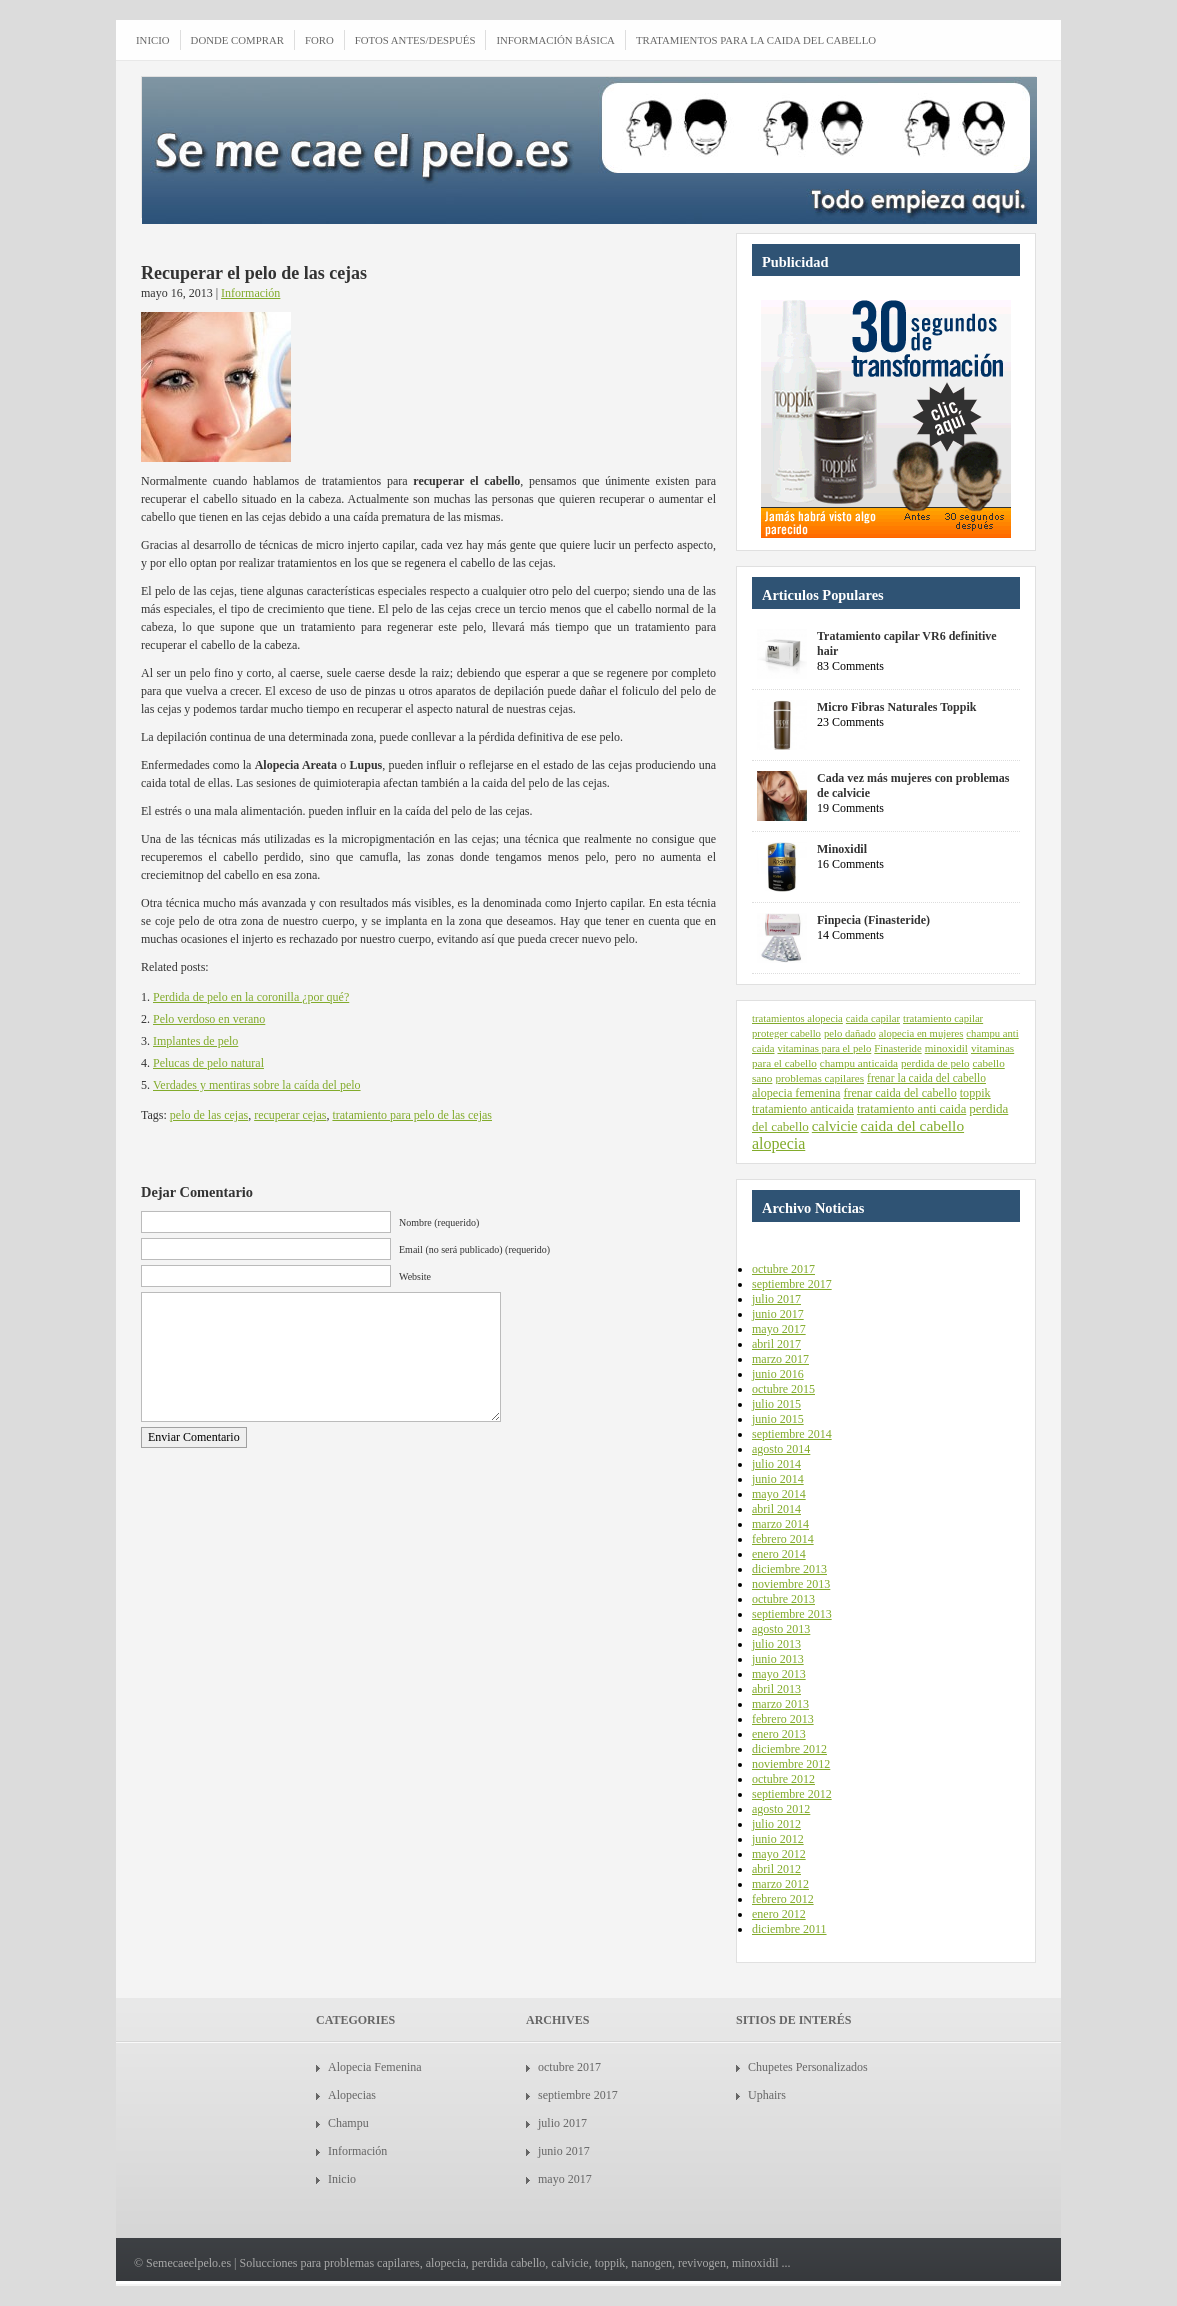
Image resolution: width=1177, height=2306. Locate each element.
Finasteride (897, 1048)
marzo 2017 (780, 1359)
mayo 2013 (779, 1674)
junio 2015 (778, 1419)
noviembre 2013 (791, 1584)
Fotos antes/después (415, 40)
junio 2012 (778, 1839)
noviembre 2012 (791, 1764)
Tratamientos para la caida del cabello (756, 40)
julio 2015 (776, 1404)
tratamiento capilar (943, 1018)
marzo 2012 (780, 1884)
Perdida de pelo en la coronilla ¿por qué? (251, 997)
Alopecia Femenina (375, 2067)
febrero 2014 (783, 1539)
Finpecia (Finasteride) (873, 920)
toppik (975, 1093)
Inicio (342, 2179)
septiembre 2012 (792, 1794)
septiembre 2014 (792, 1434)
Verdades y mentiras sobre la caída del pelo (257, 1085)
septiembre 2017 (792, 1284)
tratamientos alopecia (797, 1018)
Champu (348, 2123)
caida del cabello (913, 1125)
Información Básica (555, 40)
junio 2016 (778, 1374)
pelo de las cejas (209, 1115)
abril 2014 (776, 1509)
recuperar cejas (290, 1115)
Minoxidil (842, 849)
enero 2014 (779, 1554)
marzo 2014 (780, 1524)
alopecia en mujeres (921, 1033)
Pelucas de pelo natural (208, 1063)
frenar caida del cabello (899, 1093)
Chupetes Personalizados (808, 2067)
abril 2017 (776, 1344)
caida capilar (873, 1018)
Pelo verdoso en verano (209, 1019)
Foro (319, 40)
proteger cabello (786, 1033)
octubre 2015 (783, 1389)
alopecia (778, 1143)
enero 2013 (779, 1734)
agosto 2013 (781, 1629)
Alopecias (352, 2095)
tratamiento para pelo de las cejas (412, 1115)
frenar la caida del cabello (926, 1078)
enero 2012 (779, 1914)
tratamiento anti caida (911, 1109)
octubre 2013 (783, 1599)
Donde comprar (237, 40)
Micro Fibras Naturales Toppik (896, 707)
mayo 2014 (779, 1494)
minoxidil (946, 1048)
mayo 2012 (779, 1854)
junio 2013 (778, 1659)
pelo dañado (850, 1033)
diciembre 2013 (789, 1569)
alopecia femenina (796, 1093)
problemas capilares (819, 1078)
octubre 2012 (783, 1779)
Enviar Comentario (194, 1437)
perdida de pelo (935, 1063)
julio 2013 (776, 1644)
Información (250, 293)
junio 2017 (778, 1314)
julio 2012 (776, 1824)
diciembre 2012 (789, 1749)
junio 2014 (778, 1479)
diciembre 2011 (789, 1929)
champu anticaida (859, 1063)
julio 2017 (776, 1299)
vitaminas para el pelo (824, 1048)
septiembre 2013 (792, 1614)
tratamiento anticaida (803, 1109)
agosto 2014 (781, 1449)
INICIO (153, 40)
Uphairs (767, 2095)
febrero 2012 (783, 1899)
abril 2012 (776, 1869)
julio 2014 (776, 1464)
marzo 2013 (780, 1704)
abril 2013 (776, 1689)
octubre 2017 (783, 1269)
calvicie (835, 1126)
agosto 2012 (781, 1809)
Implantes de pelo (195, 1041)
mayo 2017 (779, 1329)
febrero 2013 (783, 1719)
